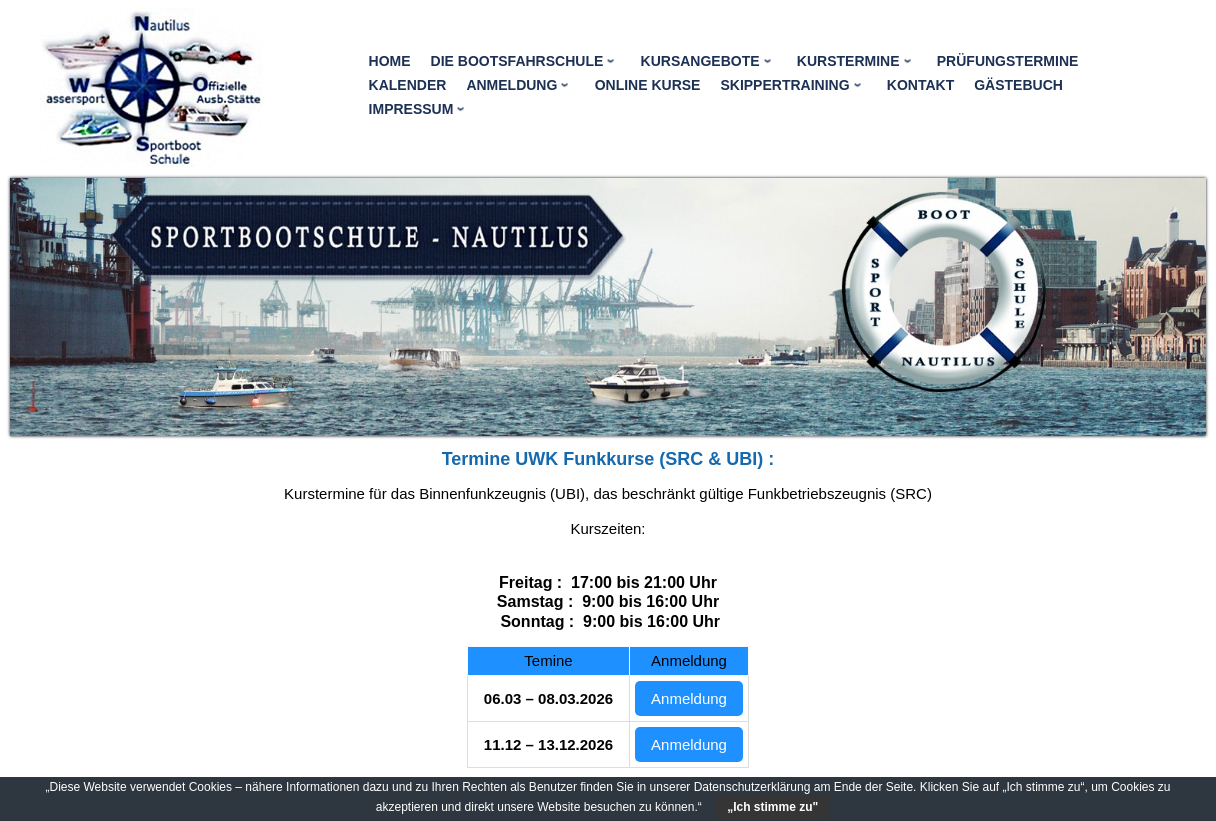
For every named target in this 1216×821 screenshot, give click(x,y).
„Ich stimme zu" (772, 807)
